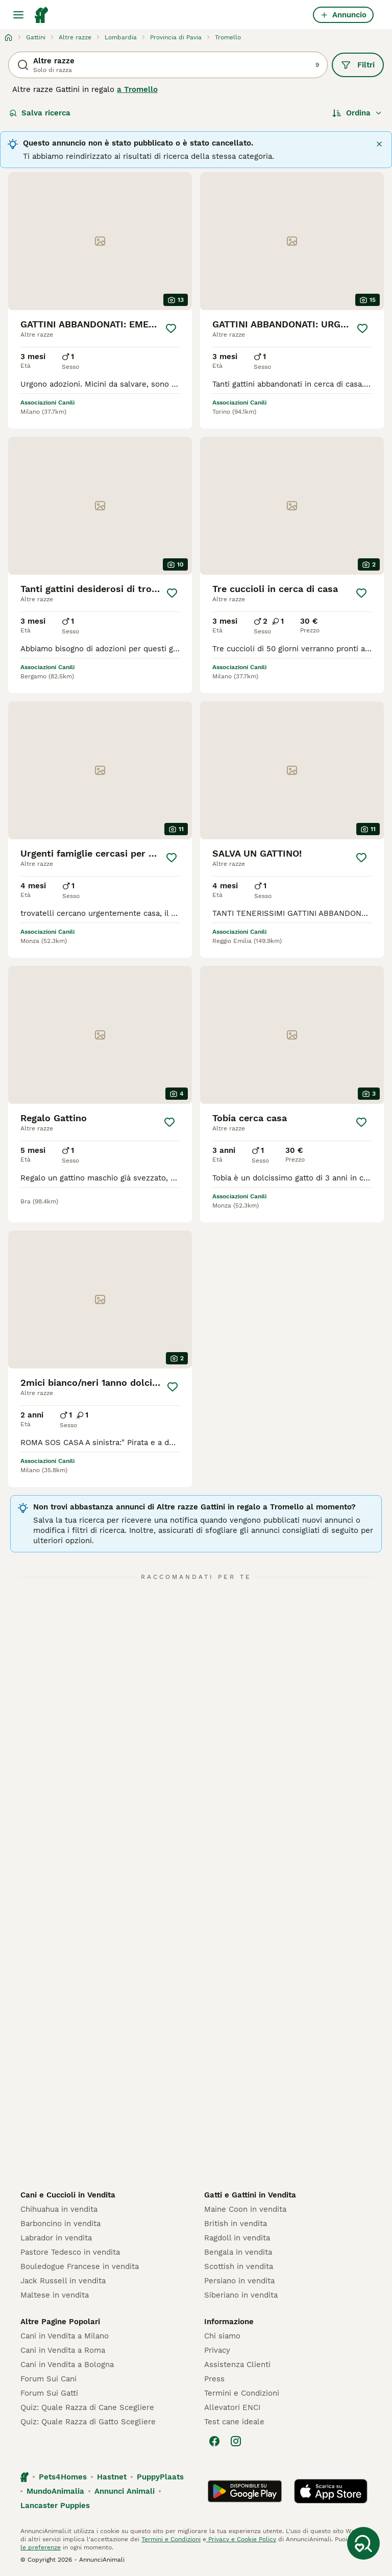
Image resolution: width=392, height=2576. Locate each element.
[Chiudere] (379, 144)
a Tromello (137, 89)
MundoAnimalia (55, 2491)
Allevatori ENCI (232, 2407)
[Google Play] (245, 2491)
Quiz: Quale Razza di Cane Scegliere (87, 2407)
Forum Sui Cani (48, 2378)
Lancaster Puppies (55, 2505)
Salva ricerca (39, 112)
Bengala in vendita (238, 2252)
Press (214, 2378)
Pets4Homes (63, 2477)
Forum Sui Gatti (49, 2393)
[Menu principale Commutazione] (18, 15)
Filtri (358, 65)
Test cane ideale (234, 2421)
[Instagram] (236, 2441)
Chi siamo (222, 2336)
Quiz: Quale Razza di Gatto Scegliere (88, 2421)
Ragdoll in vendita (237, 2237)
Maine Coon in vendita (245, 2209)
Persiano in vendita (239, 2280)
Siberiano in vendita (241, 2295)
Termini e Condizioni (241, 2393)
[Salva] (171, 328)
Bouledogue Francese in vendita (79, 2266)
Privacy (217, 2350)
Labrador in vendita (56, 2237)
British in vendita (235, 2223)
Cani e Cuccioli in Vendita (67, 2195)
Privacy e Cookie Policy (241, 2539)
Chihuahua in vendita (58, 2209)
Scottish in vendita (238, 2266)
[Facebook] (214, 2441)
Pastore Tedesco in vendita (70, 2252)
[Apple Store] (331, 2491)
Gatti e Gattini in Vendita (250, 2195)
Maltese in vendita (54, 2295)
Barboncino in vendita (60, 2223)
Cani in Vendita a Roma (62, 2350)
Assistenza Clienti (237, 2364)
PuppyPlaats (160, 2477)
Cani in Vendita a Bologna (67, 2364)
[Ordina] (357, 113)
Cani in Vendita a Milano (64, 2336)
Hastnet (112, 2477)
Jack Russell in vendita (63, 2280)
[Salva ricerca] (363, 2543)
